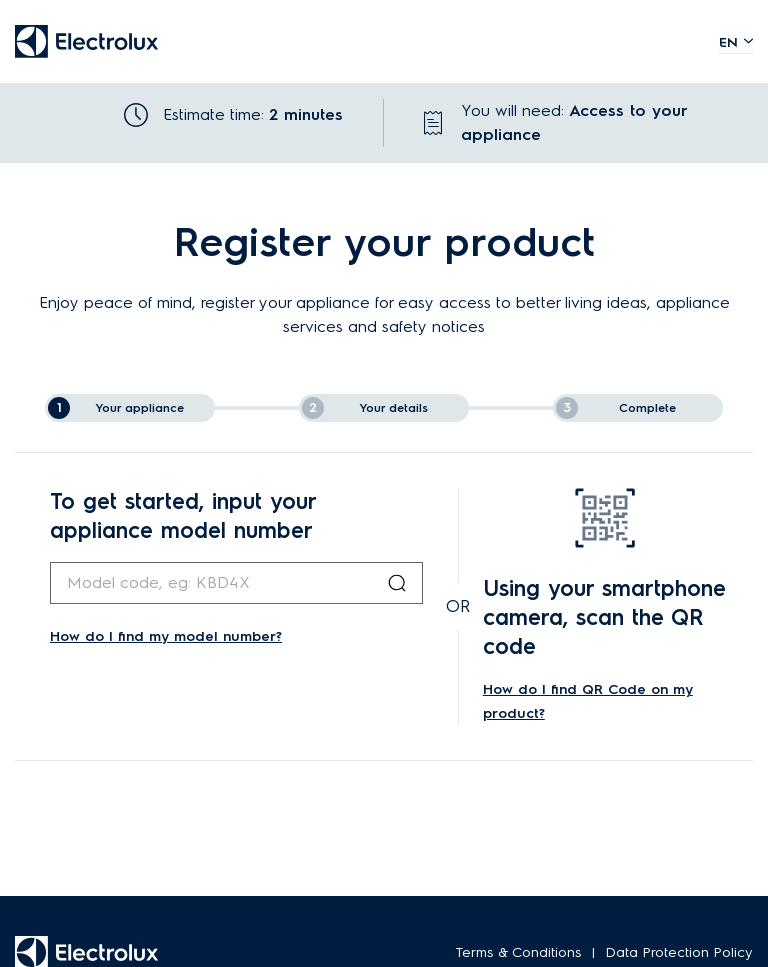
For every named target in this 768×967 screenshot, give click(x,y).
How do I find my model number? (166, 636)
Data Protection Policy (679, 952)
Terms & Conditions (519, 952)
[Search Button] (397, 583)
